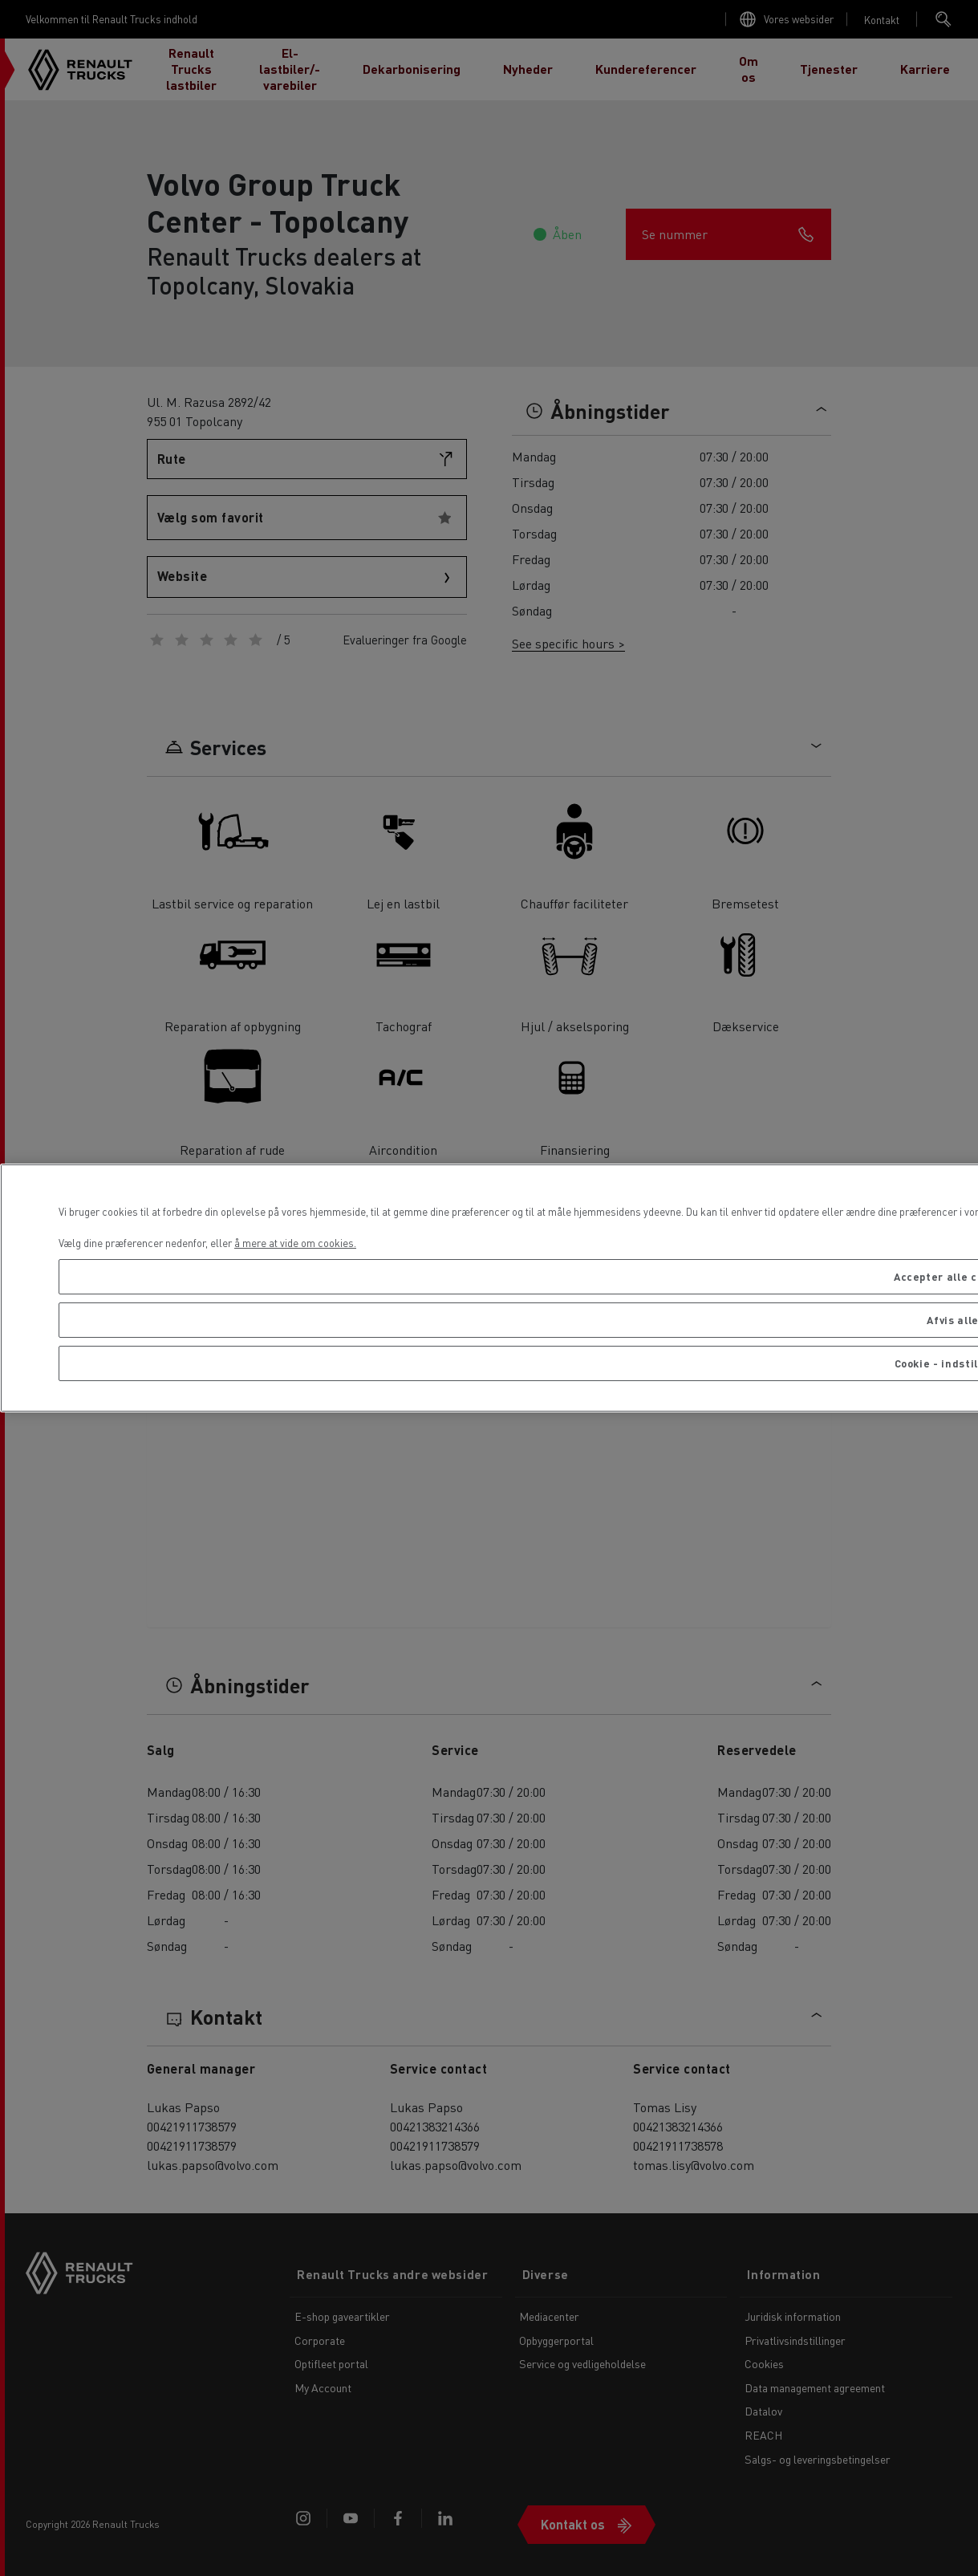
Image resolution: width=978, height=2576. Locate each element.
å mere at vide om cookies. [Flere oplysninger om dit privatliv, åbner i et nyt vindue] (295, 1242)
